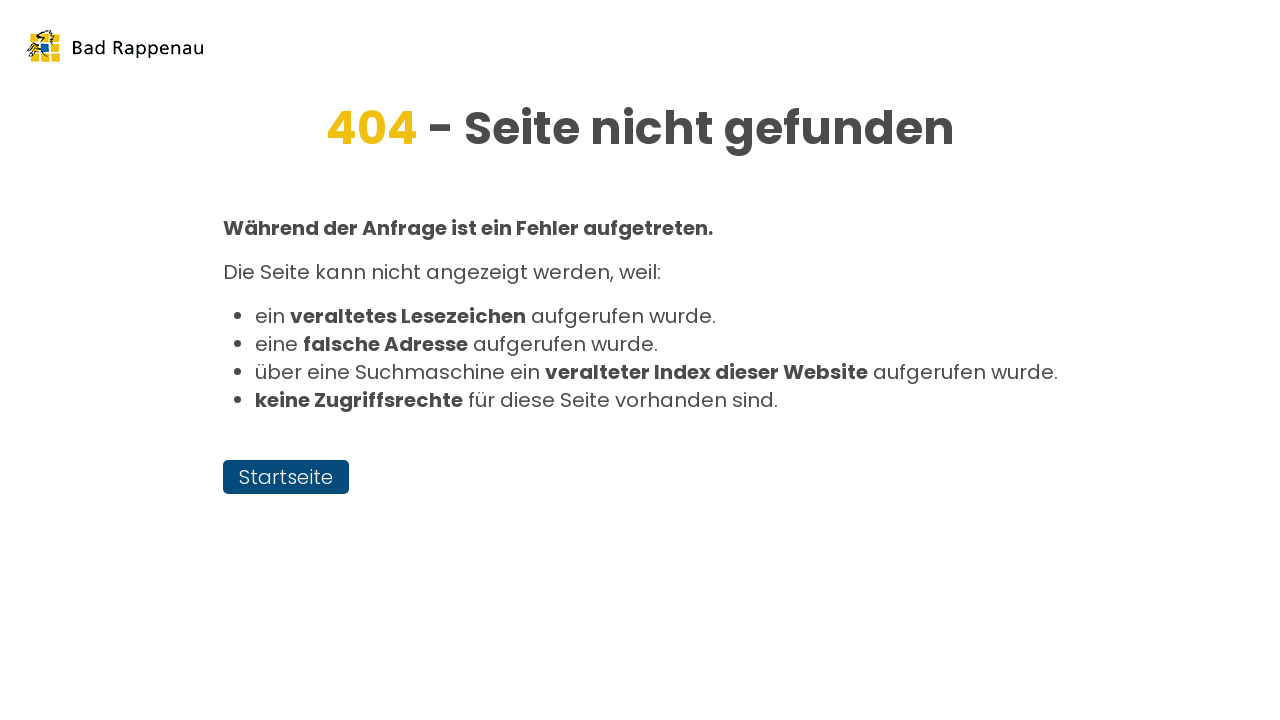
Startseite (286, 477)
